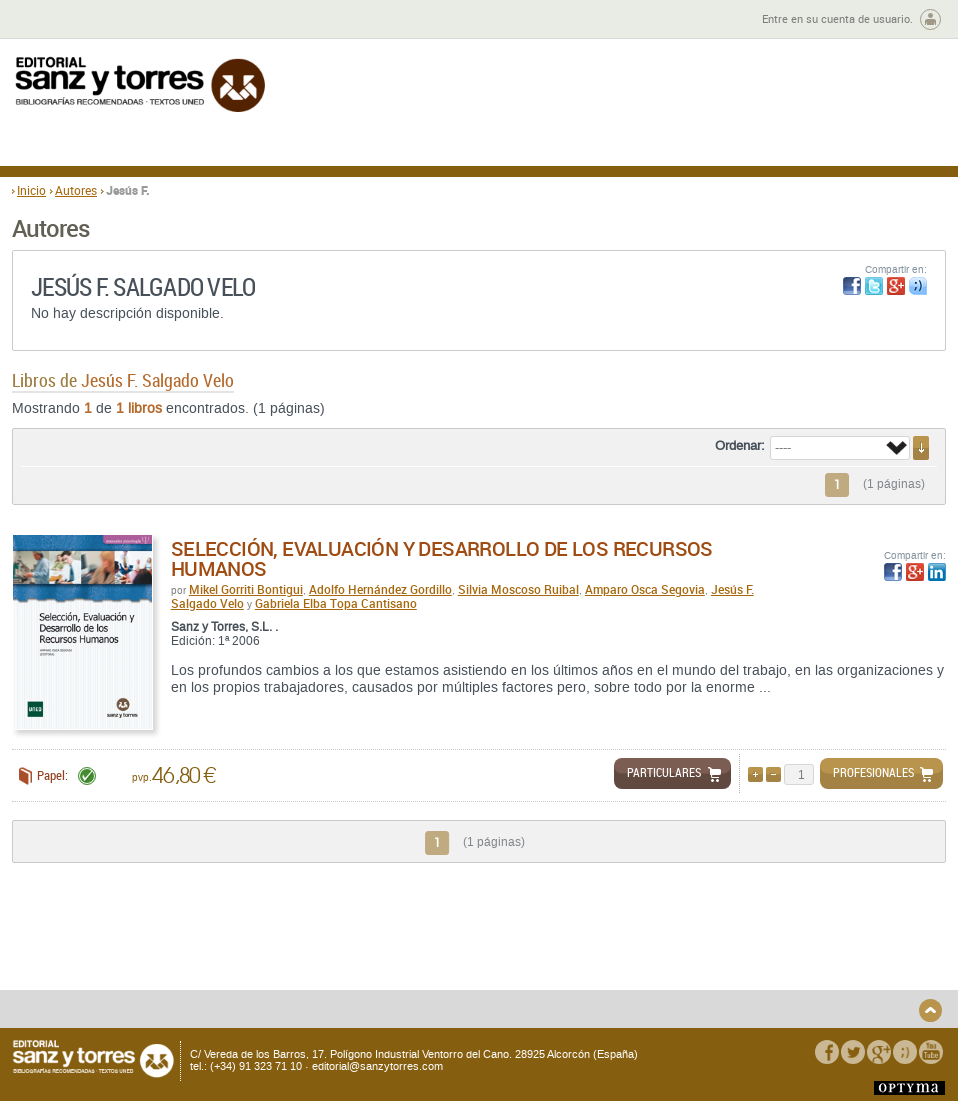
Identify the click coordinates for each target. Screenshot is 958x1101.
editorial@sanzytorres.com (377, 1066)
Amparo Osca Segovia (645, 589)
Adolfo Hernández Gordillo (380, 589)
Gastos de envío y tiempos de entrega (148, 962)
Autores (76, 190)
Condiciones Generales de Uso (596, 939)
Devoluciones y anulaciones (348, 939)
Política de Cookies (768, 972)
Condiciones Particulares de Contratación (590, 962)
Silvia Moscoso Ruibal (518, 589)
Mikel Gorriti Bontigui (246, 589)
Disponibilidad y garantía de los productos (155, 992)
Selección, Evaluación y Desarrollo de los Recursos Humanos (442, 558)
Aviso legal (746, 955)
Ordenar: (740, 446)
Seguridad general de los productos (339, 962)
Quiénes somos (111, 939)
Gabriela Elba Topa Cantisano (336, 603)
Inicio (31, 190)
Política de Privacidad (776, 939)
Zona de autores (66, 19)
